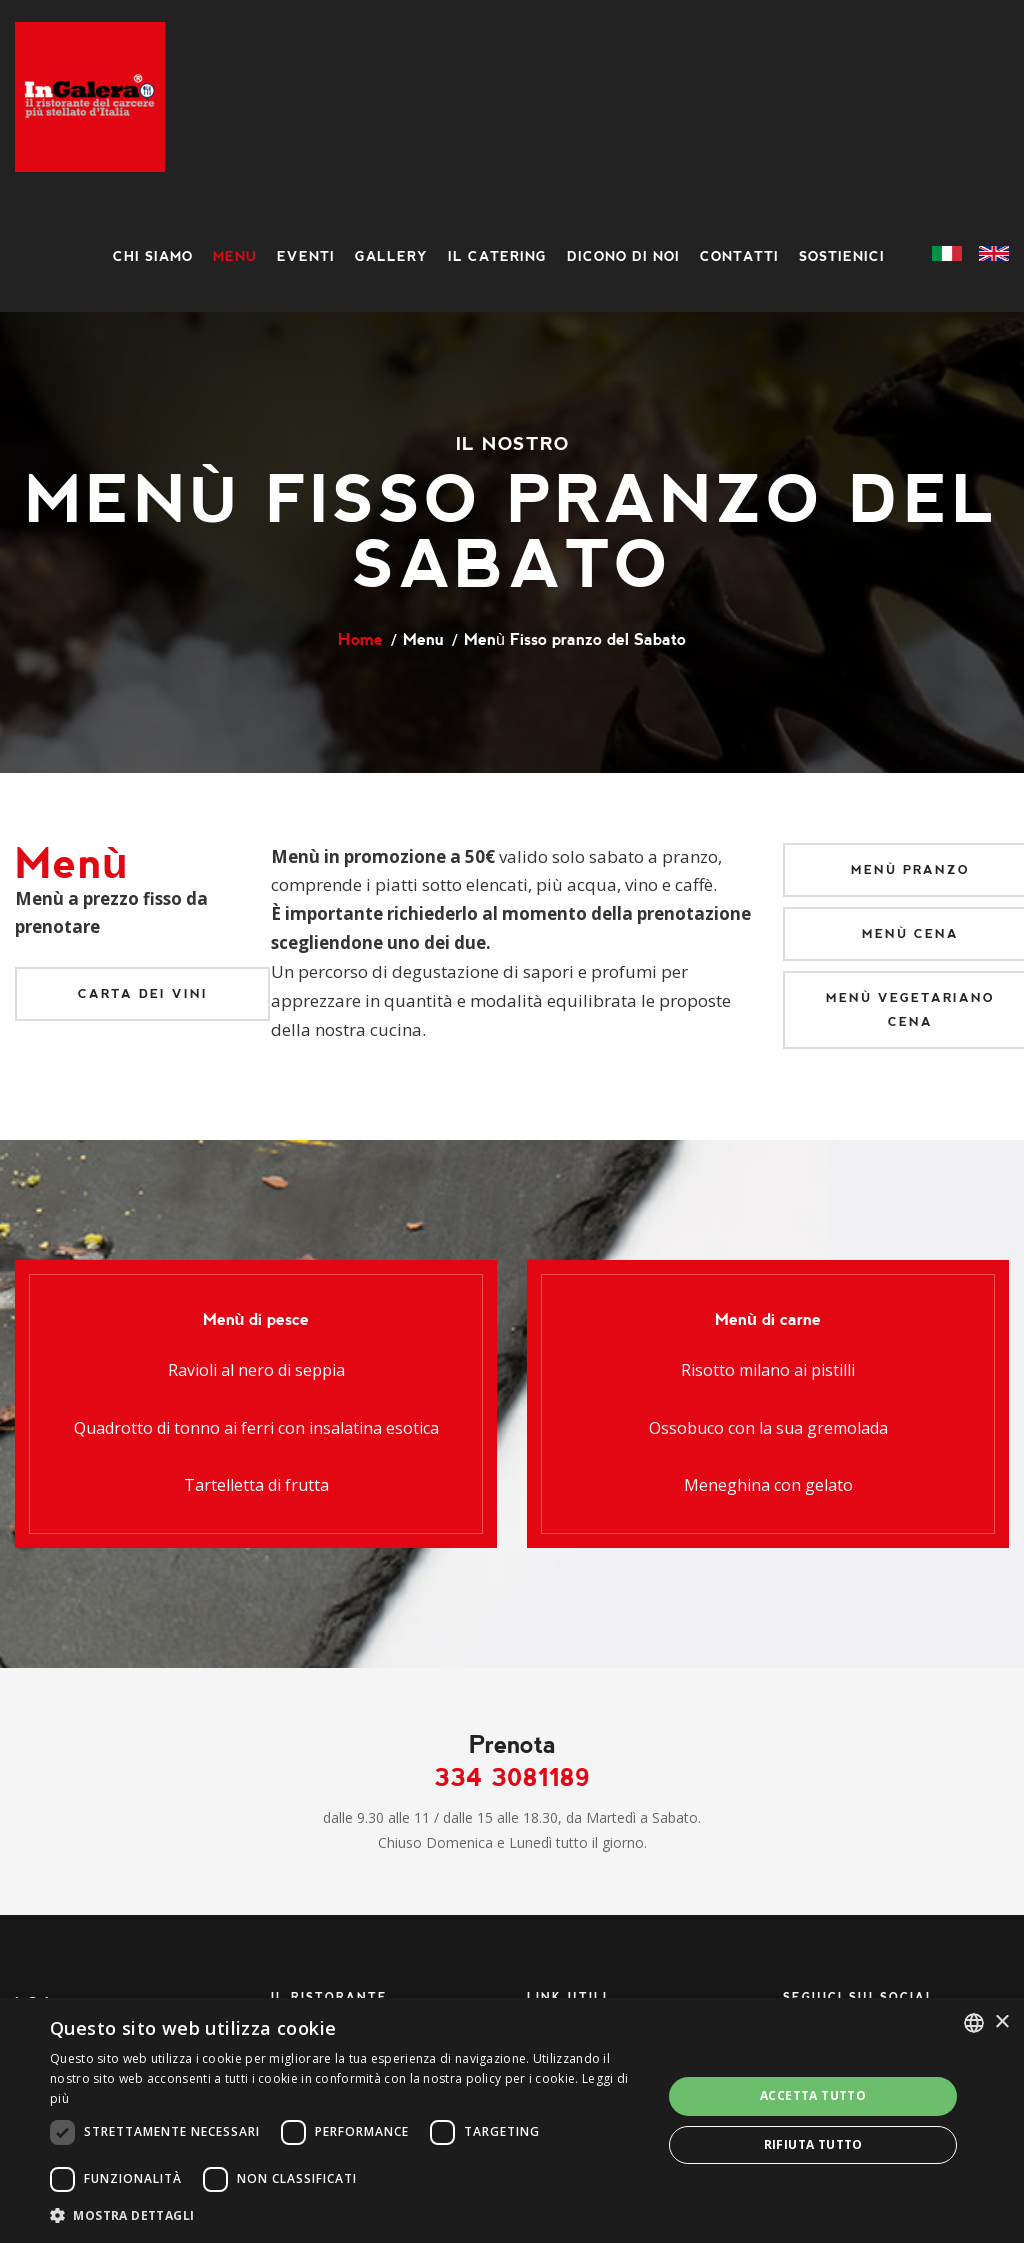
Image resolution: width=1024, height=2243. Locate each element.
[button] (347, 2215)
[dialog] (512, 2120)
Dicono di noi (623, 256)
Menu (235, 256)
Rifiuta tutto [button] (813, 2144)
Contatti (739, 256)
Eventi (306, 256)
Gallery (391, 256)
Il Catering (497, 256)
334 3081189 (512, 1777)
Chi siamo (153, 256)
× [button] (1001, 2022)
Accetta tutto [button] (813, 2095)
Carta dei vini (143, 994)
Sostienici (842, 256)
